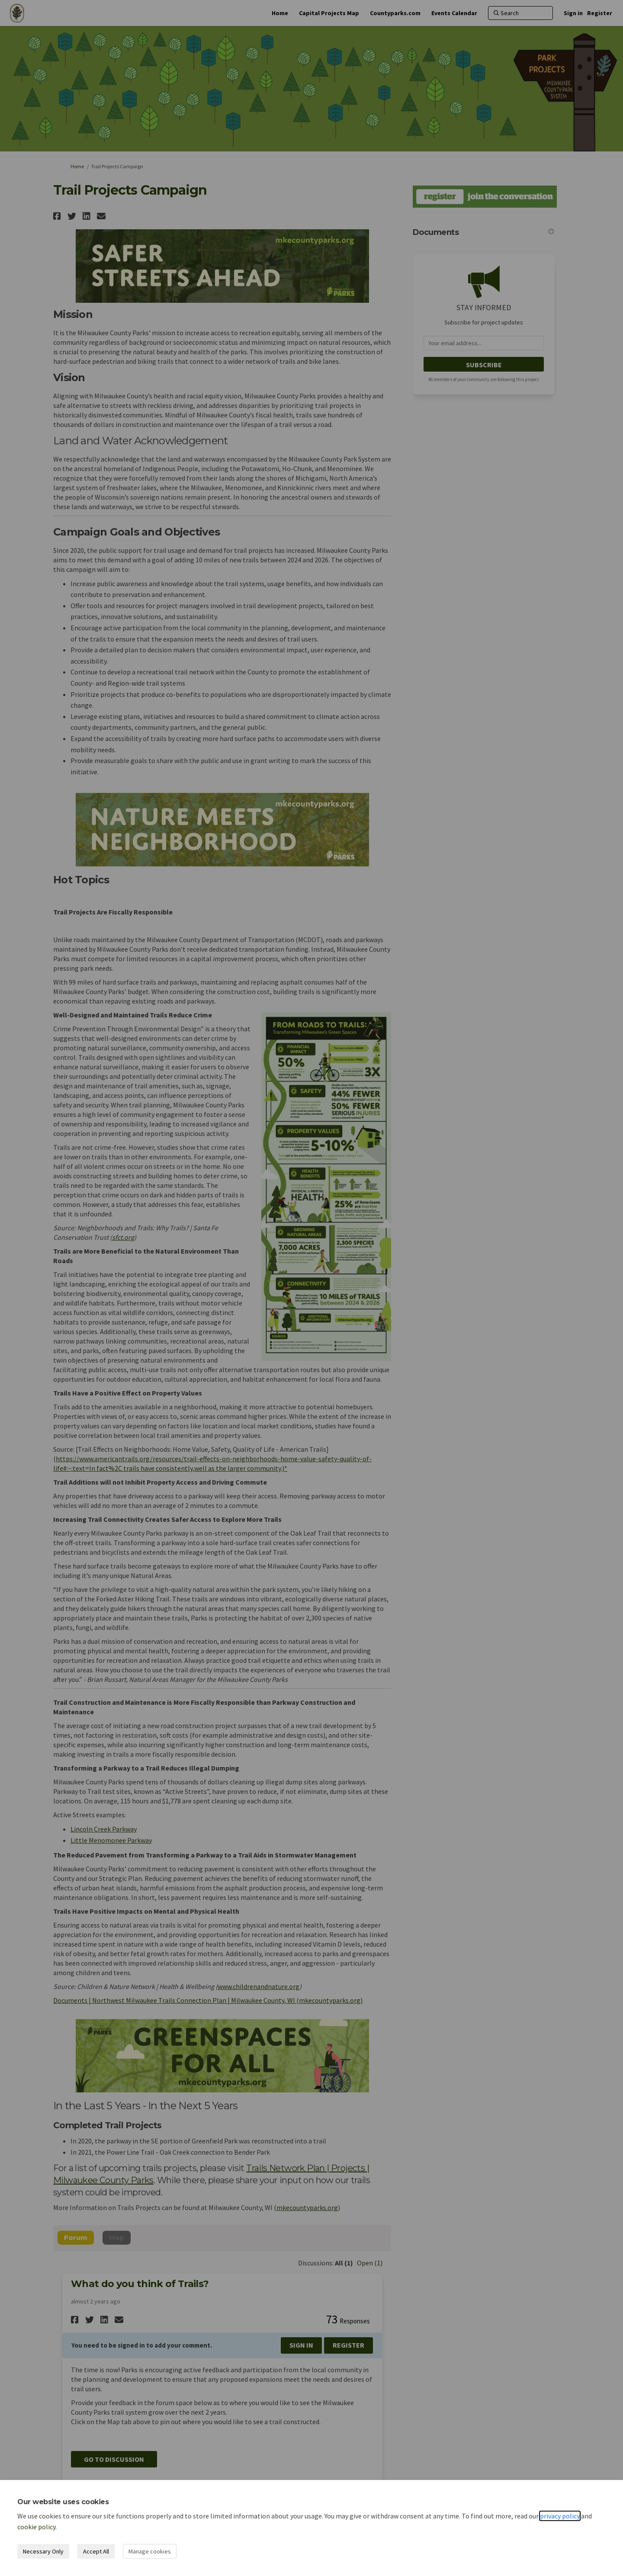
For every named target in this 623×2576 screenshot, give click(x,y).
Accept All (96, 2551)
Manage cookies (149, 2551)
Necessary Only (43, 2551)
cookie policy (36, 2526)
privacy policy (560, 2516)
